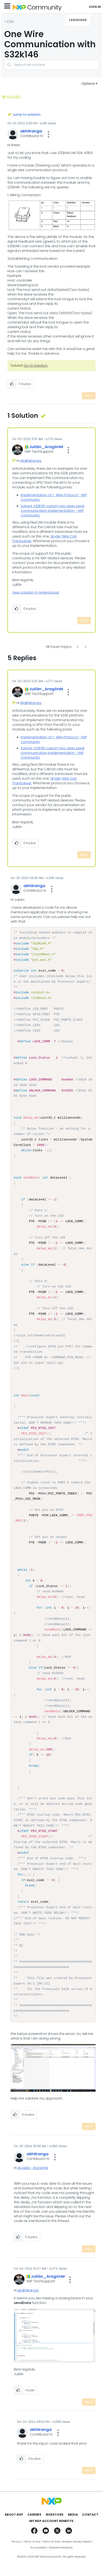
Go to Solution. (36, 365)
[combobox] (51, 65)
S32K (10, 21)
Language (78, 20)
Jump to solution (26, 114)
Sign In (95, 7)
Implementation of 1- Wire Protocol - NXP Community (54, 497)
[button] (48, 134)
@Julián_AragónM (32, 2252)
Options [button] (88, 83)
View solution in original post (35, 592)
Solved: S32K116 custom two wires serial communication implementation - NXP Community (52, 511)
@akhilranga (30, 460)
